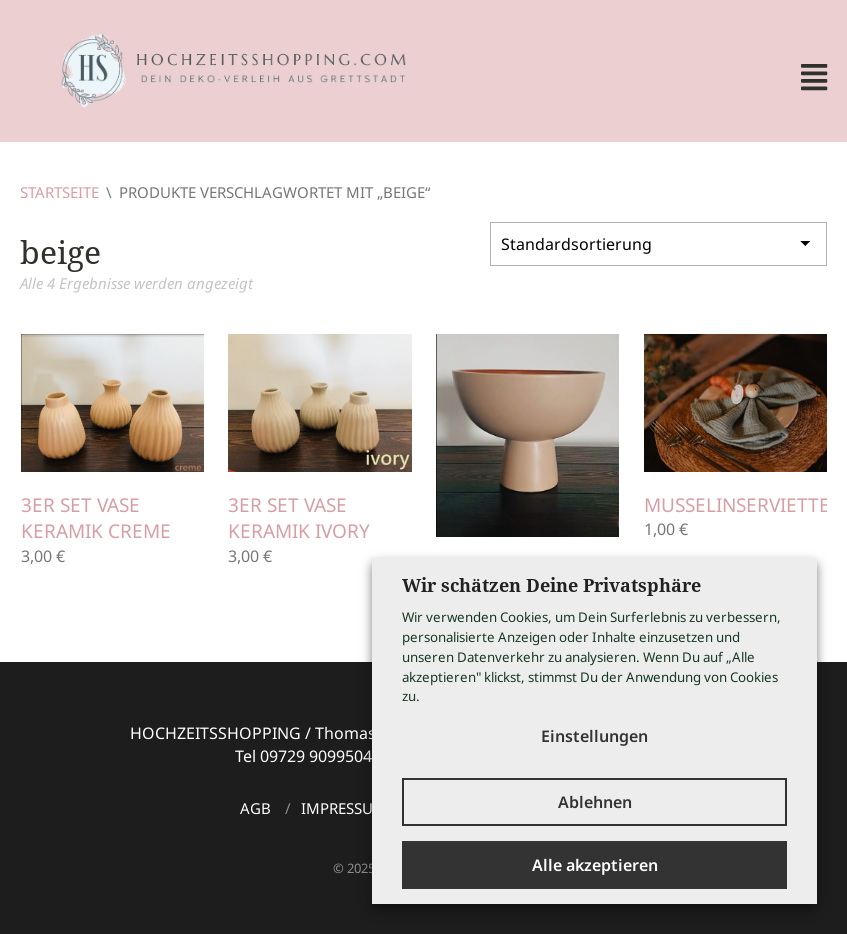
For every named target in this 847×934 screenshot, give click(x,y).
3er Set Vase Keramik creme (96, 518)
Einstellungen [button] (594, 736)
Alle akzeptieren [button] (595, 865)
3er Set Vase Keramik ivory (299, 518)
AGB (255, 808)
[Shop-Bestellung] (658, 244)
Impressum (344, 808)
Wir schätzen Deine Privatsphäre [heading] (551, 585)
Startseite (59, 192)
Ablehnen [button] (595, 802)
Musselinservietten (744, 505)
